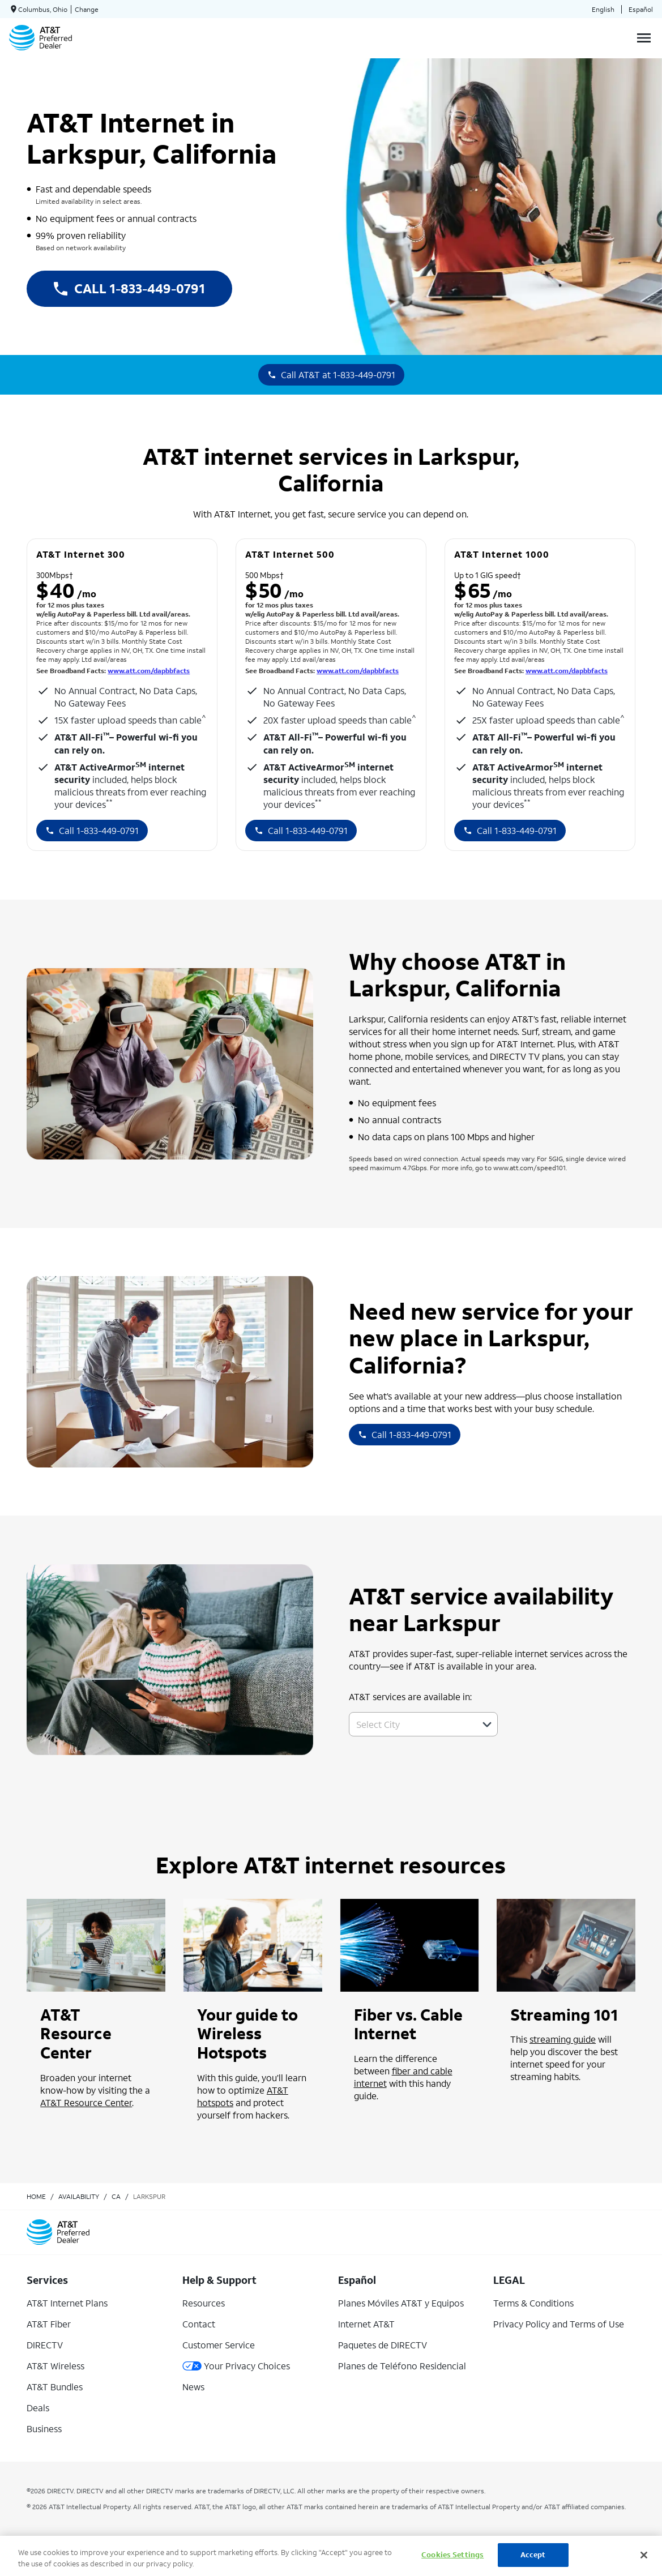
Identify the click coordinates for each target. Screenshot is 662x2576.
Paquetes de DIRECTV (382, 2345)
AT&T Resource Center (86, 2102)
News (193, 2387)
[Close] (643, 2555)
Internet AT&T (366, 2324)
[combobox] (410, 1724)
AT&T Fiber (49, 2324)
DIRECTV (45, 2345)
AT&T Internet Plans (67, 2303)
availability (78, 2196)
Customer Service (218, 2345)
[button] (487, 1724)
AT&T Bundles (55, 2387)
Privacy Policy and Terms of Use (558, 2324)
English (603, 9)
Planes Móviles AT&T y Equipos (401, 2303)
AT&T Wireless (55, 2366)
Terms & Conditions (533, 2303)
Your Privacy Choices (236, 2366)
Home (36, 2196)
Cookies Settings (452, 2555)
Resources (203, 2303)
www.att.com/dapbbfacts (149, 670)
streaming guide (562, 2039)
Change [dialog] (87, 9)
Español (641, 9)
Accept (533, 2555)
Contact (198, 2324)
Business (44, 2428)
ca (116, 2196)
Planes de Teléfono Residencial (402, 2366)
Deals (38, 2408)
